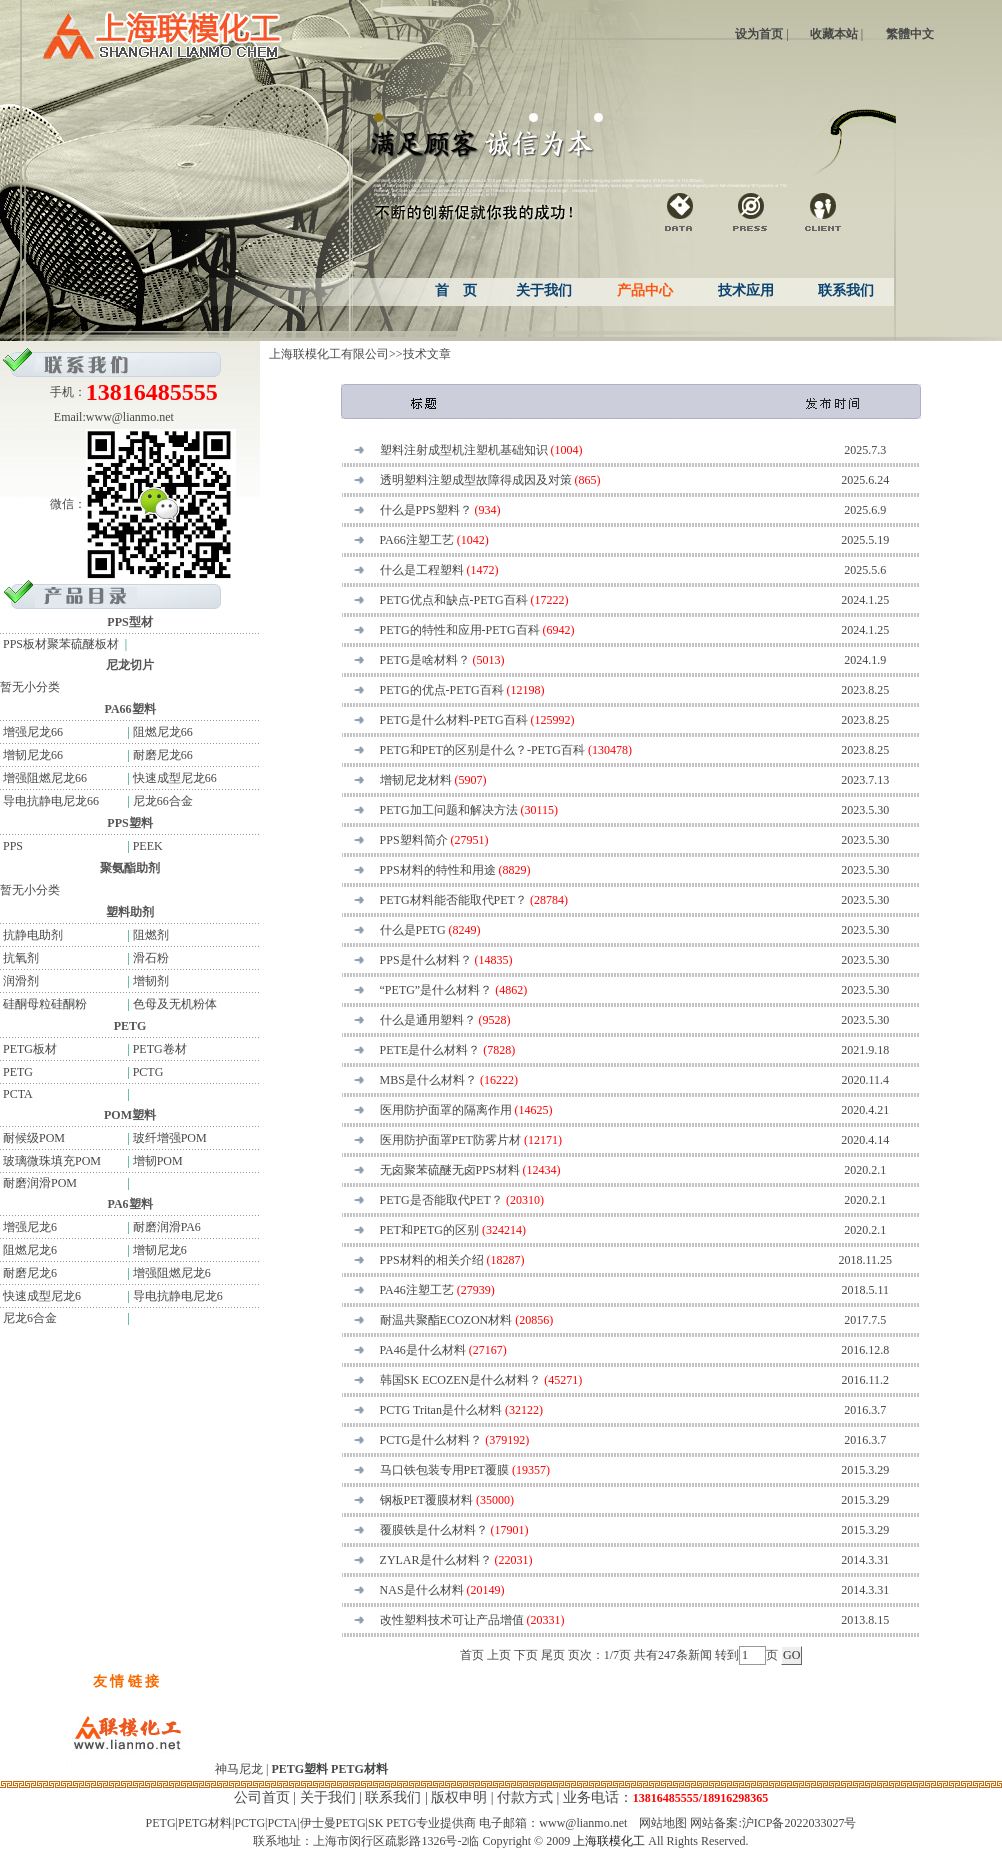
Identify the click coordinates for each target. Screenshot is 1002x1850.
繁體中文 (910, 34)
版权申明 (459, 1797)
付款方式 (525, 1797)
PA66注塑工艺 (417, 540)
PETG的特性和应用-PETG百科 (460, 630)
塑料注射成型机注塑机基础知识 (464, 450)
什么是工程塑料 (422, 570)
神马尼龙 (239, 1769)
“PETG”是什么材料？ (436, 990)
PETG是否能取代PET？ (441, 1200)
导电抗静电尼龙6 (178, 1296)
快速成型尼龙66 (175, 778)
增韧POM (158, 1161)
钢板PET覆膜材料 (426, 1500)
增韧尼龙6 (160, 1250)
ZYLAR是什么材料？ (436, 1560)
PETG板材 (28, 1049)
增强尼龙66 (31, 732)
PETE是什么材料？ (430, 1050)
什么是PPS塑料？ (426, 510)
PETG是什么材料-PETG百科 (454, 720)
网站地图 (663, 1823)
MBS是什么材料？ (428, 1080)
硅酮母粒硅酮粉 (43, 1004)
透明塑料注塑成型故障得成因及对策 (476, 480)
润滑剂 (19, 981)
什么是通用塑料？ (428, 1020)
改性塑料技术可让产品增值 (452, 1620)
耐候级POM (32, 1138)
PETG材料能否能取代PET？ (453, 900)
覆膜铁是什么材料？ (434, 1530)
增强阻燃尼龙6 (172, 1273)
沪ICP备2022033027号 (799, 1823)
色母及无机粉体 (175, 1004)
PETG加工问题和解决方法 (449, 810)
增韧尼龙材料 (416, 780)
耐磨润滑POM (38, 1183)
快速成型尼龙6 (40, 1296)
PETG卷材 (160, 1049)
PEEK (148, 846)
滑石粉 (151, 958)
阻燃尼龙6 (28, 1250)
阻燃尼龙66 (163, 732)
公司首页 (262, 1797)
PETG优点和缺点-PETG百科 (454, 600)
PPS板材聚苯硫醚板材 (59, 644)
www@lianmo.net (130, 417)
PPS (11, 846)
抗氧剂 (19, 958)
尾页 (553, 1655)
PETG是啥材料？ (425, 660)
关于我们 (328, 1797)
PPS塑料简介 (414, 840)
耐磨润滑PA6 (167, 1227)
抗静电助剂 (31, 935)
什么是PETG (413, 930)
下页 (526, 1655)
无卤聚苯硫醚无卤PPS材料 (450, 1170)
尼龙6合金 (28, 1318)
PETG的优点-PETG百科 (442, 690)
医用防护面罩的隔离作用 (446, 1110)
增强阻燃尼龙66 (43, 778)
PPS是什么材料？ (426, 960)
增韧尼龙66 (31, 755)
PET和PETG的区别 (429, 1230)
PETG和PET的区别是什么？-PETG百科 (482, 750)
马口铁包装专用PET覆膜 (444, 1470)
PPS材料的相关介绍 (432, 1260)
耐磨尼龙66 (163, 755)
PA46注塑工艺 (417, 1290)
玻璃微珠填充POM (50, 1161)
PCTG (148, 1072)
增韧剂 (151, 981)
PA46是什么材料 (423, 1350)
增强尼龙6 (28, 1227)
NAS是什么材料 (422, 1590)
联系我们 (393, 1797)
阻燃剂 (151, 935)
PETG (16, 1072)
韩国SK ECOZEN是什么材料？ (461, 1380)
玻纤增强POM (170, 1138)
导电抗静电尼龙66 (49, 801)
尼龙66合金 (163, 801)
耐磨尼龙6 (28, 1273)
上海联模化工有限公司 (329, 354)
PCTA (16, 1094)
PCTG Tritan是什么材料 (441, 1410)
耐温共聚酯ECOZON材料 (446, 1320)
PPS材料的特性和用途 (438, 870)
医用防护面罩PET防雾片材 (450, 1140)
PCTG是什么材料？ (431, 1440)
